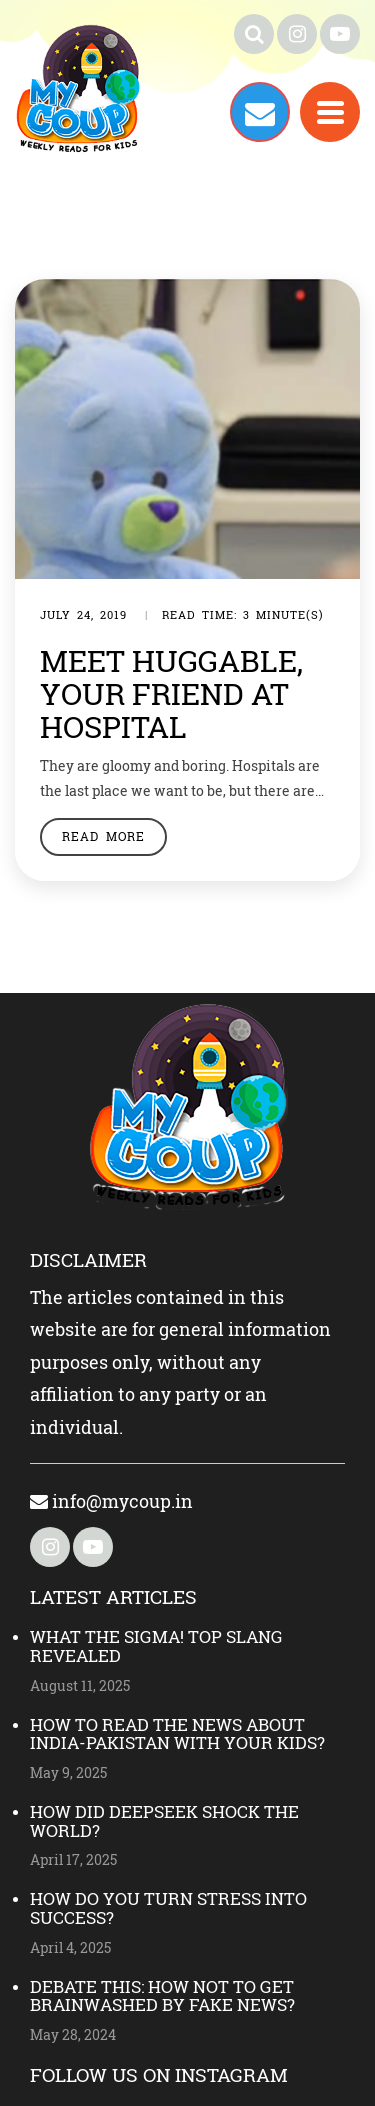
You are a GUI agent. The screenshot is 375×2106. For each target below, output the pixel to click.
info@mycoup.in (111, 1501)
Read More (103, 836)
